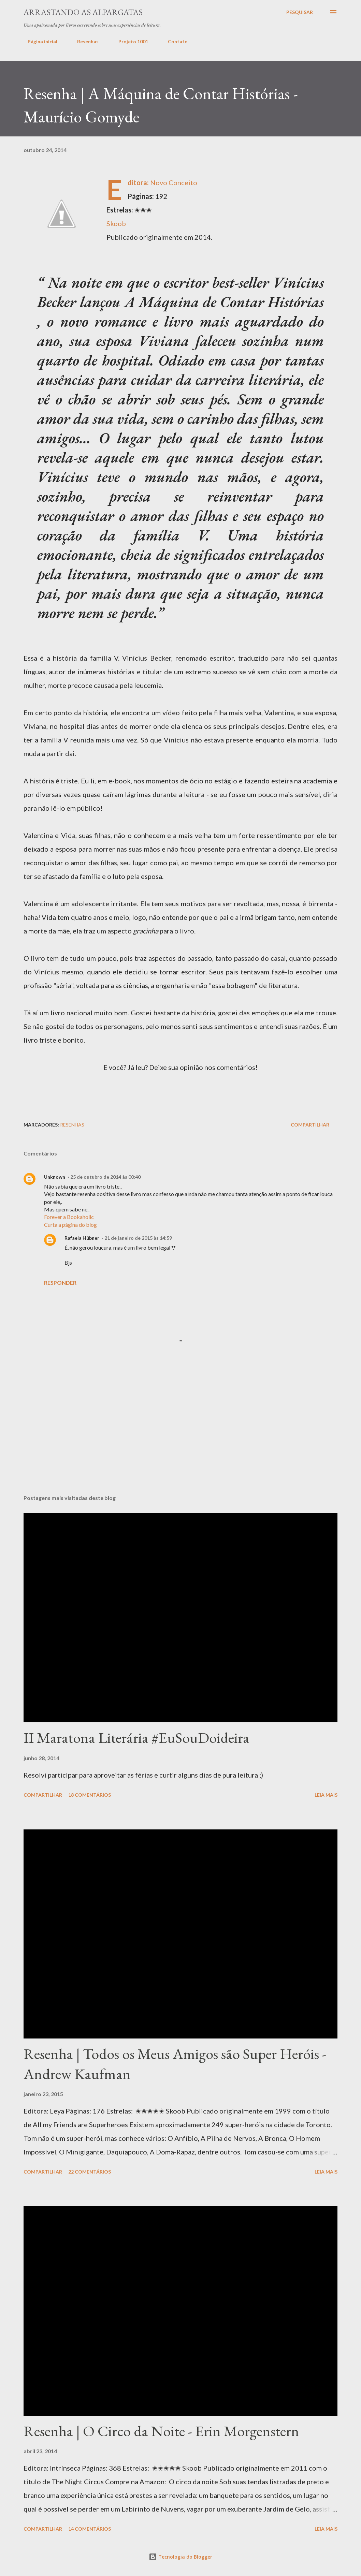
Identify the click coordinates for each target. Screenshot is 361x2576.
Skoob (116, 223)
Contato (174, 41)
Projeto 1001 (129, 41)
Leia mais (326, 1795)
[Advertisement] (180, 1089)
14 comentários (89, 2529)
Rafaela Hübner (81, 1238)
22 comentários (89, 2172)
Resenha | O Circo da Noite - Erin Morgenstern (161, 2431)
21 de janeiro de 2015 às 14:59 (138, 1238)
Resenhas (84, 41)
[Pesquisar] (299, 12)
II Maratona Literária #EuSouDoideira (136, 1737)
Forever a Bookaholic (69, 1216)
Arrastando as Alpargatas (83, 12)
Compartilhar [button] (310, 1125)
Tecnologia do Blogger (180, 2556)
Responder (60, 1282)
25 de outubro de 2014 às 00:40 (105, 1177)
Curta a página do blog (70, 1224)
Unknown (54, 1177)
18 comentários (89, 1795)
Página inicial (38, 41)
